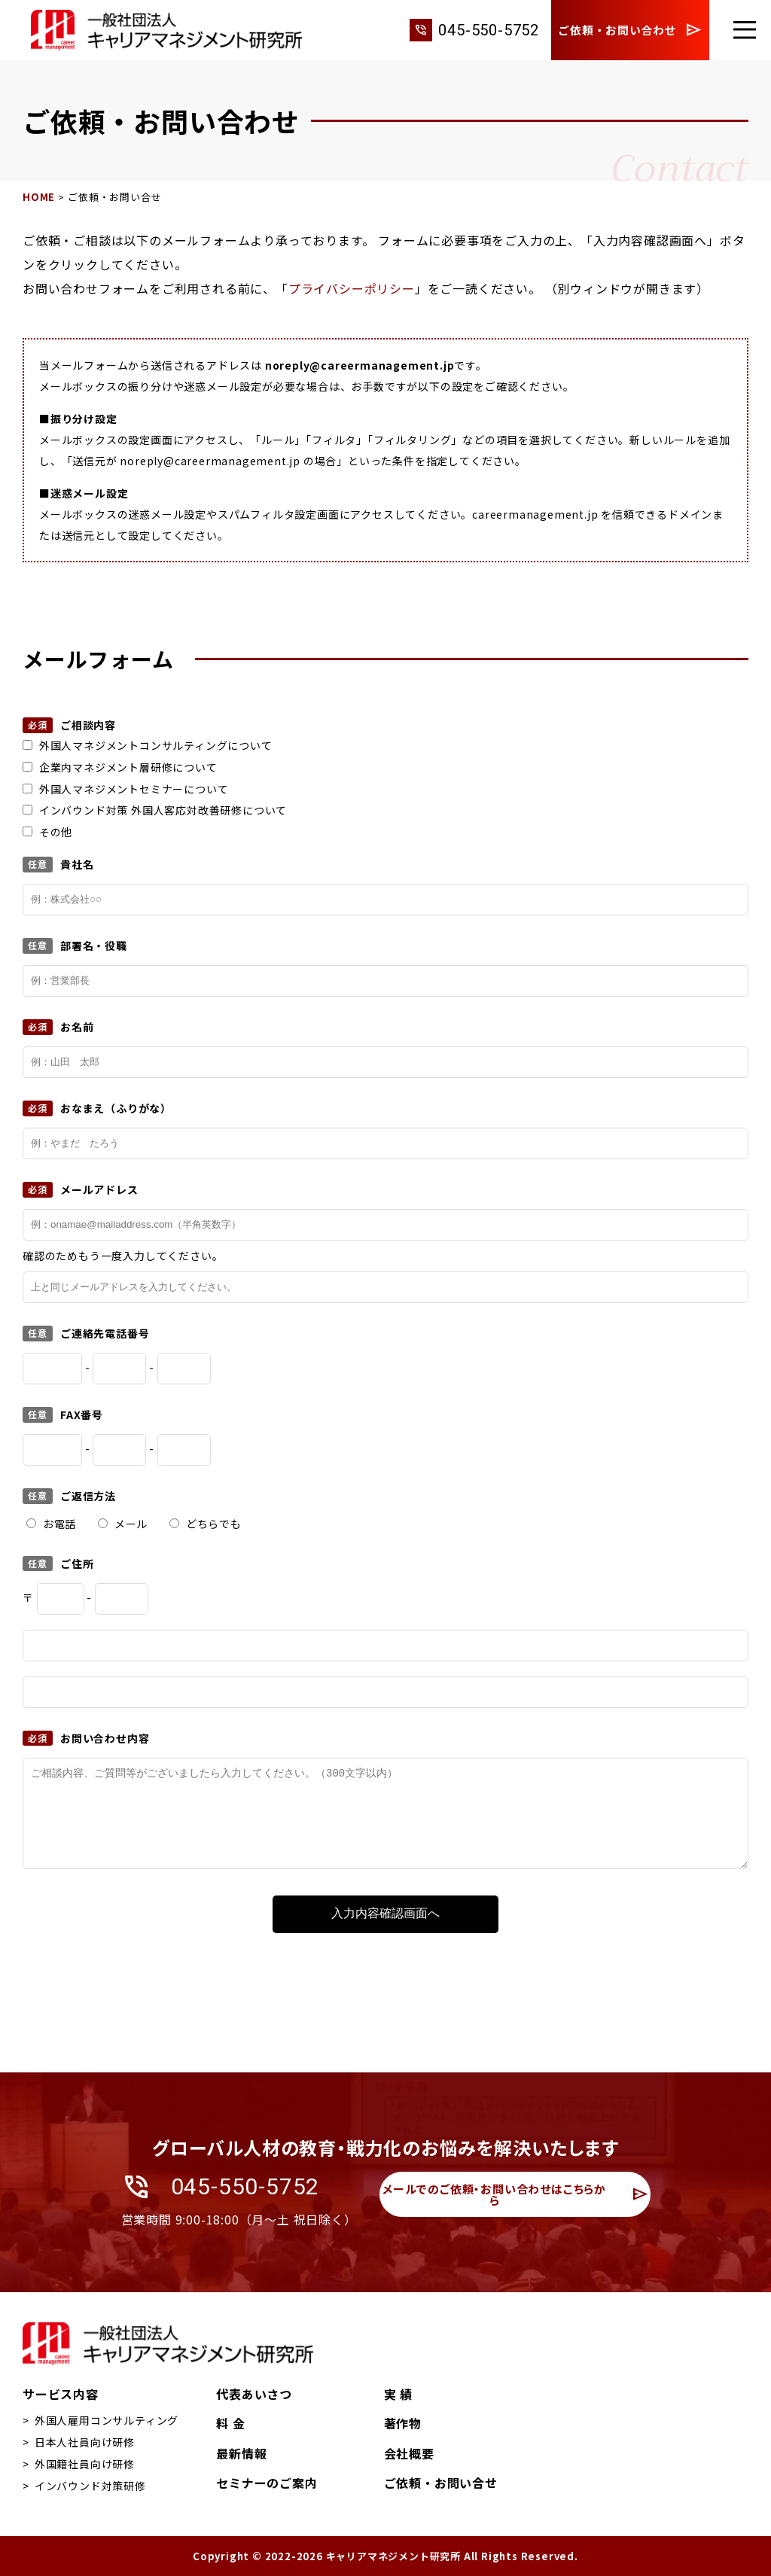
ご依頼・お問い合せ (441, 2483)
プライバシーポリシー (351, 288)
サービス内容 (61, 2394)
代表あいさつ (254, 2394)
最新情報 (241, 2453)
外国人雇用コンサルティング (106, 2420)
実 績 (398, 2394)
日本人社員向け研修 (85, 2442)
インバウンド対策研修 (90, 2485)
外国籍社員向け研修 (85, 2463)
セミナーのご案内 (266, 2483)
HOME (39, 197)
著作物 (403, 2423)
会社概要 (409, 2453)
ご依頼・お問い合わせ (630, 30)
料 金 (230, 2423)
